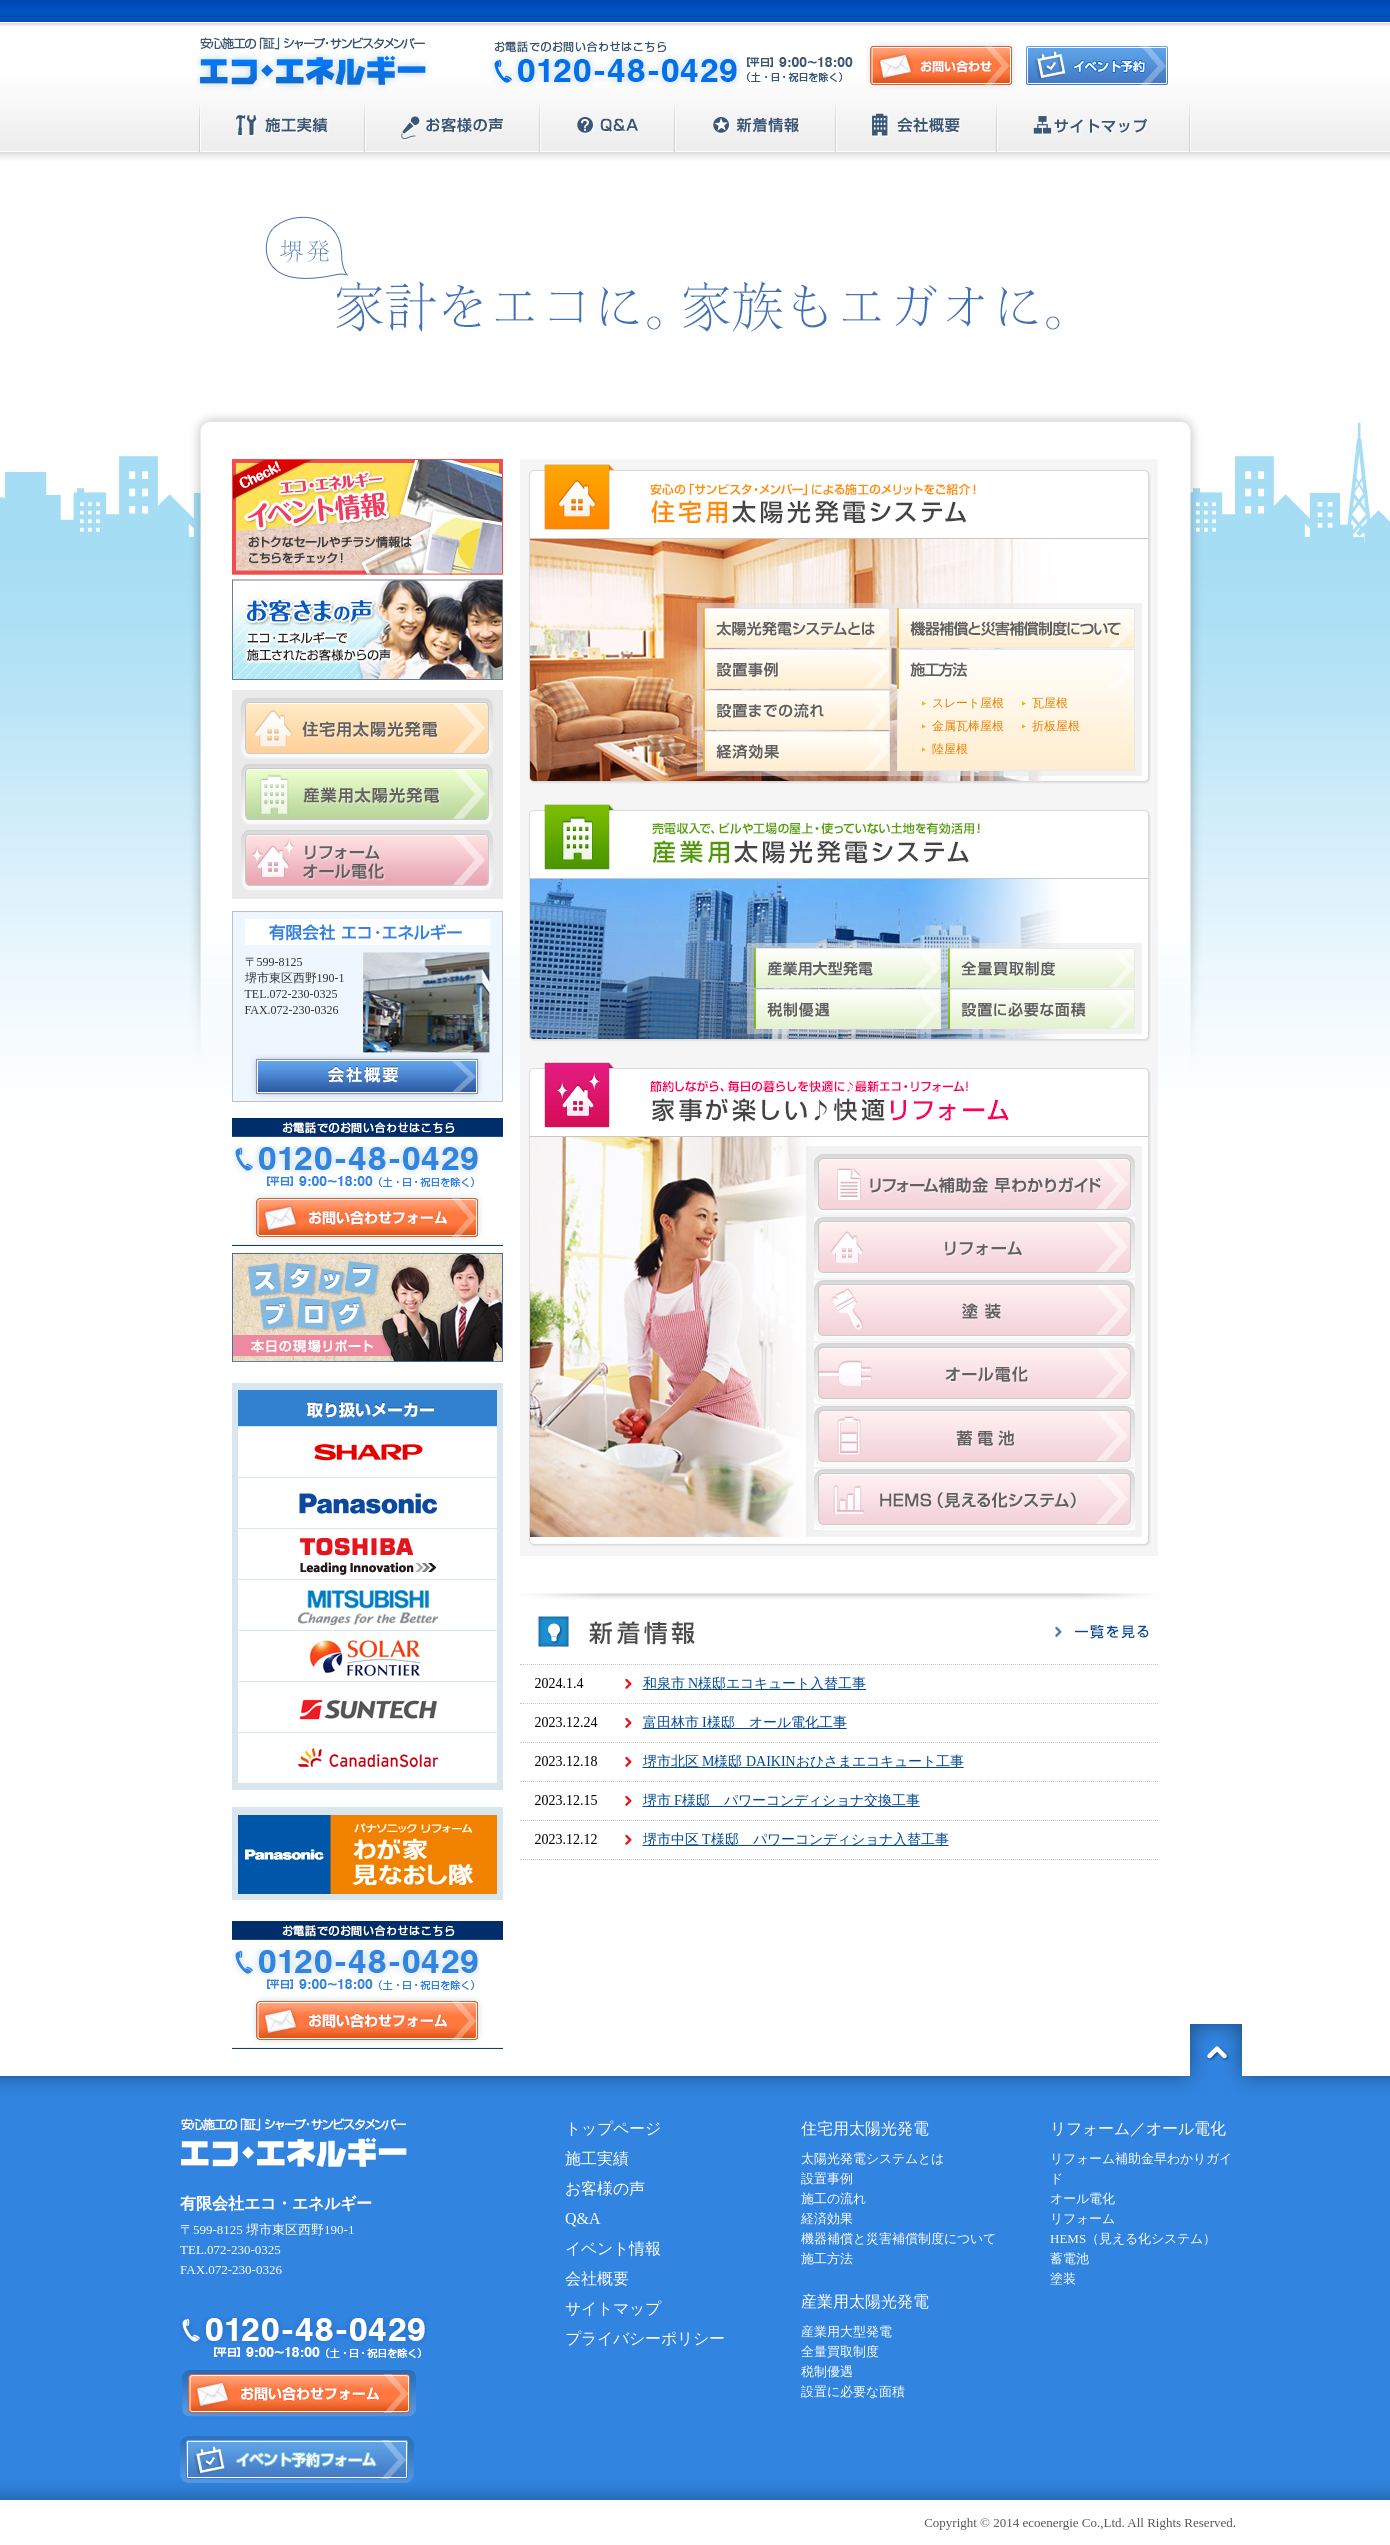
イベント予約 (1102, 71)
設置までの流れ (796, 710)
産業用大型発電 (847, 968)
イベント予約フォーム (298, 2459)
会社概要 (916, 126)
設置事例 (796, 669)
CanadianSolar (367, 1758)
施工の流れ (833, 2198)
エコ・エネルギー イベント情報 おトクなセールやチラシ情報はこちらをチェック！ (367, 517)
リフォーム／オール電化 (1138, 2128)
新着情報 (755, 126)
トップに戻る (1216, 2050)
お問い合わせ (941, 66)
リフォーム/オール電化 (367, 860)
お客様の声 (452, 126)
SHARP (367, 1452)
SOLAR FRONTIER (367, 1656)
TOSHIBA (367, 1554)
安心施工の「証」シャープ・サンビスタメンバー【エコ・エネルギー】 (313, 64)
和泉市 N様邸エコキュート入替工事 (755, 1683)
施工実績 (282, 126)
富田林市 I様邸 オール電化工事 (745, 1722)
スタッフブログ (367, 1307)
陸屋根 (950, 749)
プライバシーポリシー (645, 2338)
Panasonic (367, 1503)
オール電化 (974, 1373)
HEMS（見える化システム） (974, 1499)
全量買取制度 (1041, 968)
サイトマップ (1093, 126)
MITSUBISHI (367, 1605)
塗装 (974, 1310)
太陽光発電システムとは (796, 628)
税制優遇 (847, 1009)
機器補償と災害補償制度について (1016, 628)
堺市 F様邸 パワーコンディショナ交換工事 (781, 1800)
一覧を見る (1102, 1632)
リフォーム (974, 1247)
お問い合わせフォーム (367, 1217)
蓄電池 (974, 1436)
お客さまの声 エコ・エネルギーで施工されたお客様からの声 (367, 629)
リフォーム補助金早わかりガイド (974, 1184)
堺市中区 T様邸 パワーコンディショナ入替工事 (796, 1839)
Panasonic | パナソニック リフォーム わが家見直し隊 (367, 1853)
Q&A (607, 126)
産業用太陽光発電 (367, 794)
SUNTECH (367, 1707)
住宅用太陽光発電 (367, 728)
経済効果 (796, 751)
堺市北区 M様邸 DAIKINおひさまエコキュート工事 (803, 1761)
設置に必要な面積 (1041, 1009)
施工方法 (1016, 669)
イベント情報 (613, 2248)
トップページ (613, 2128)
